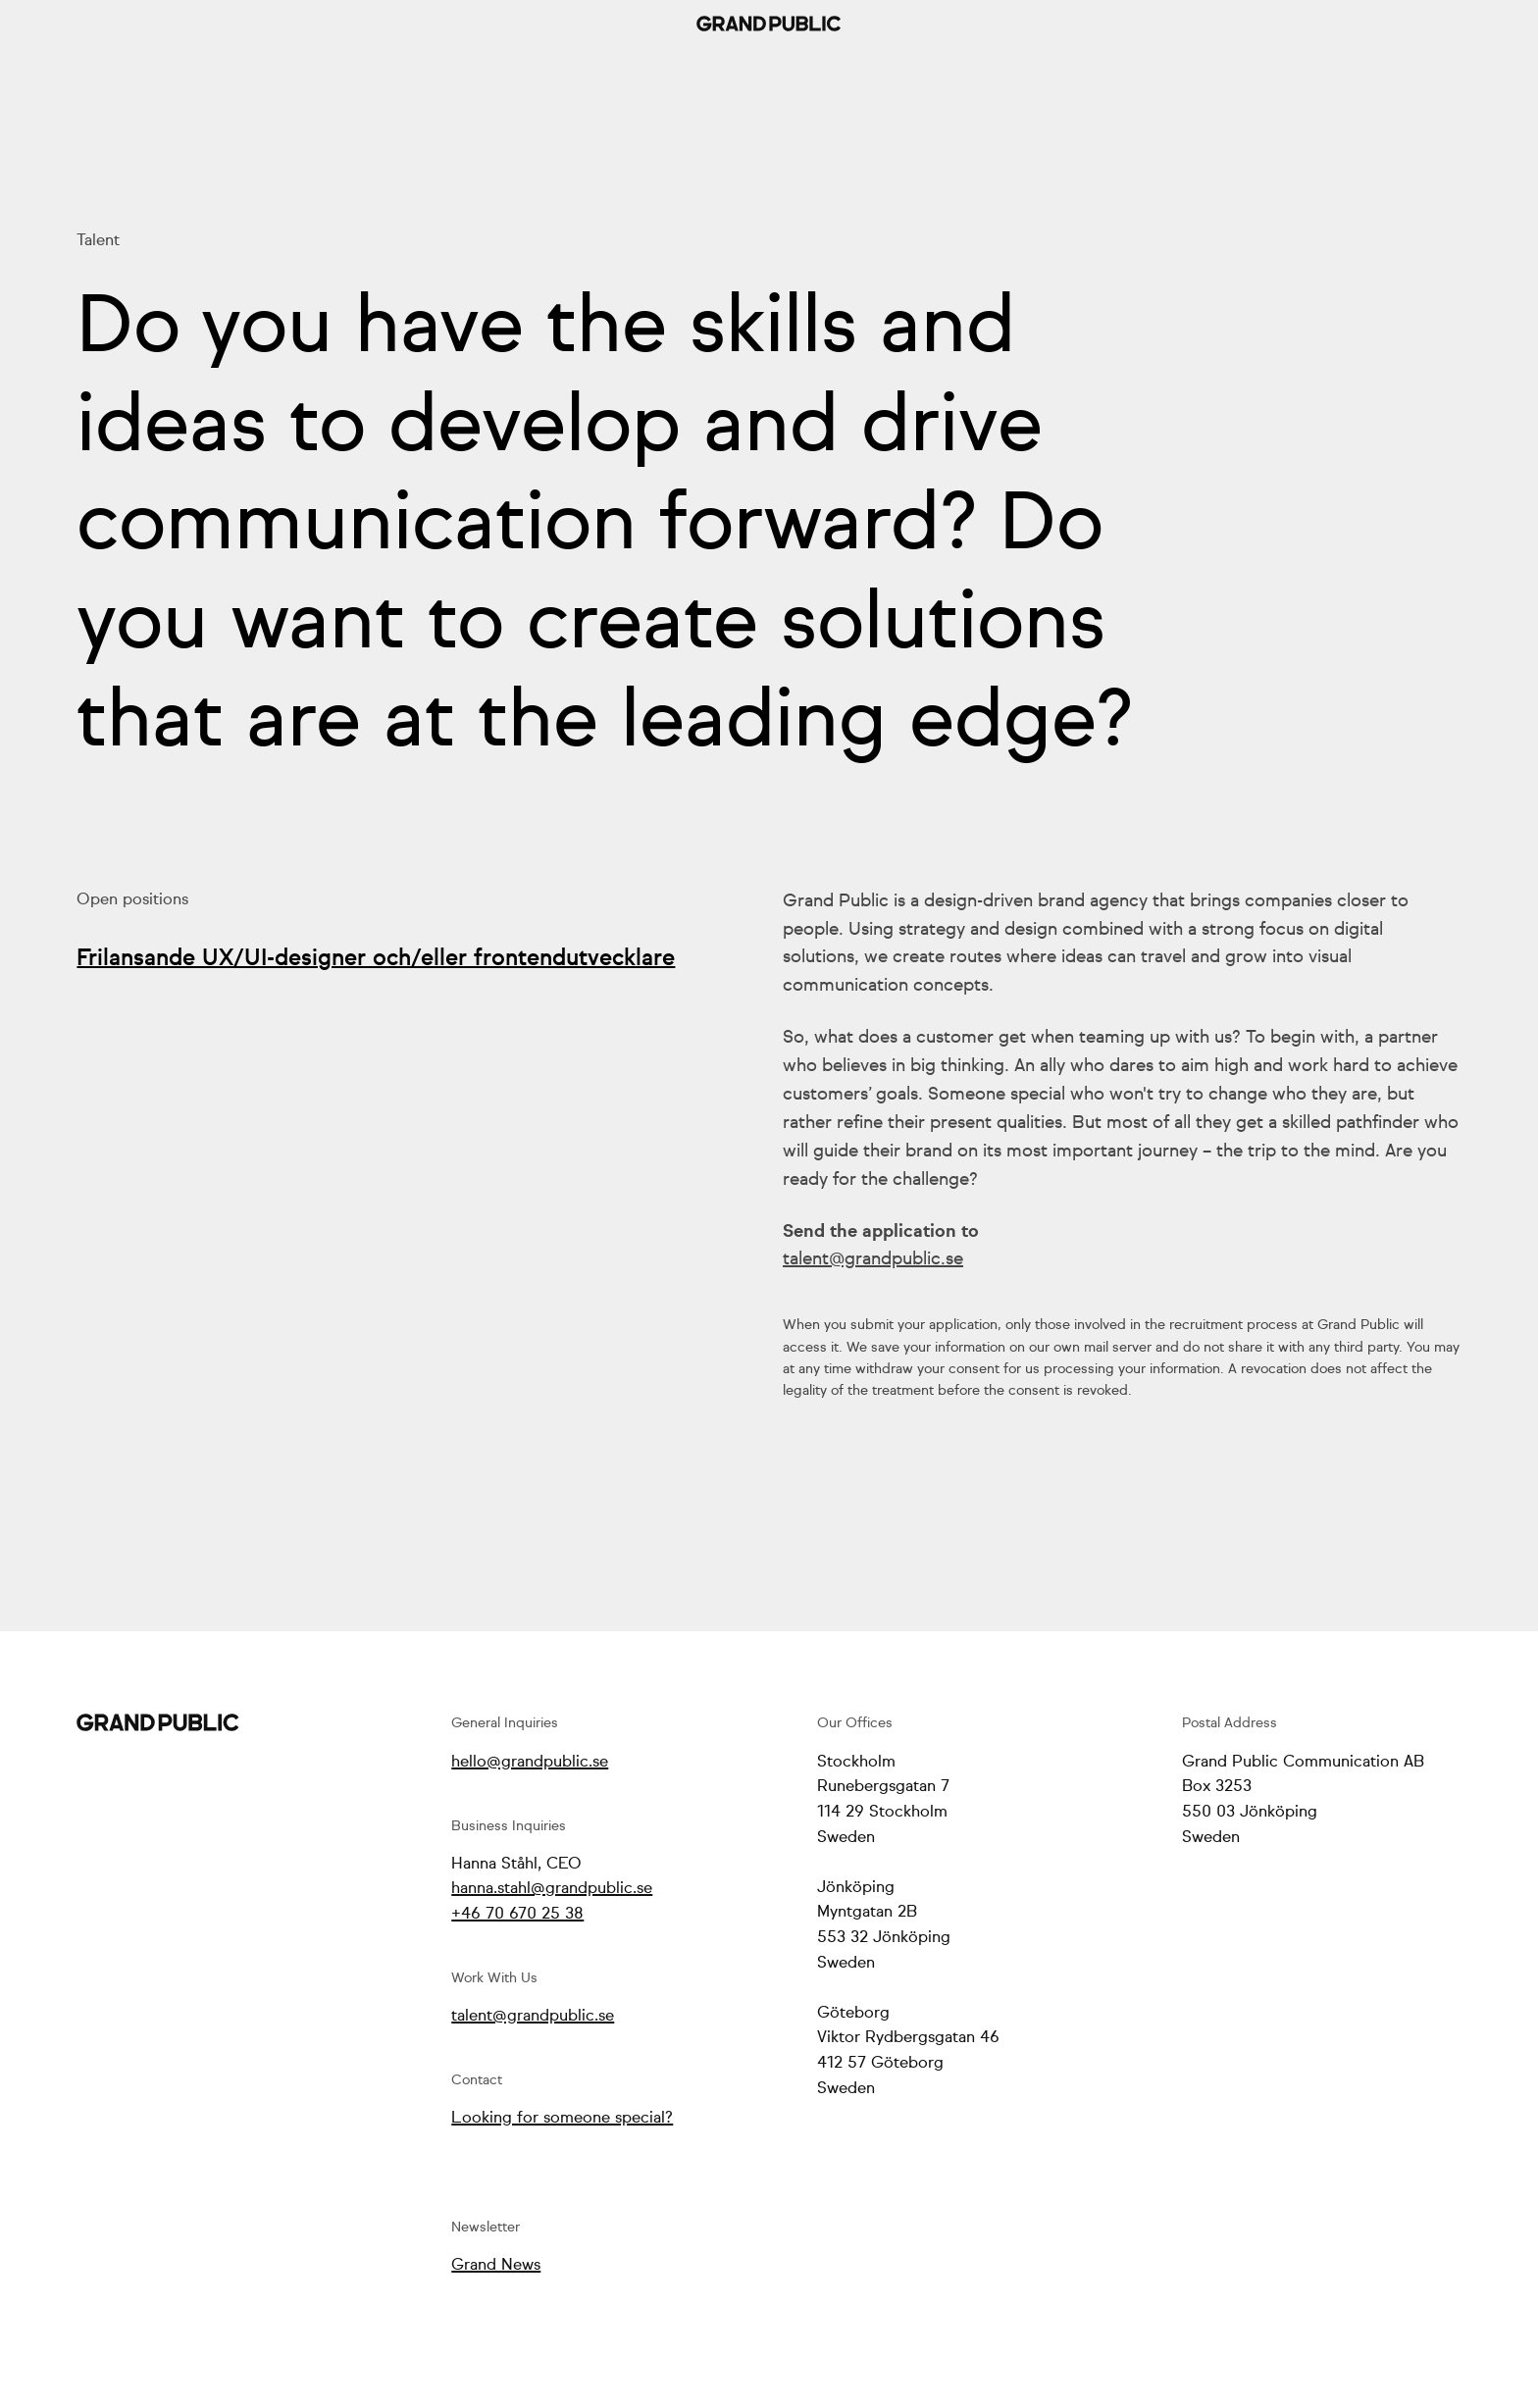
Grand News (495, 2265)
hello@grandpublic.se (529, 1762)
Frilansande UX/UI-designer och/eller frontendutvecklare (376, 959)
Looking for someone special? (562, 2118)
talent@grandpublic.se (873, 1259)
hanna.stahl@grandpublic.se (551, 1888)
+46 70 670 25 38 (517, 1914)
